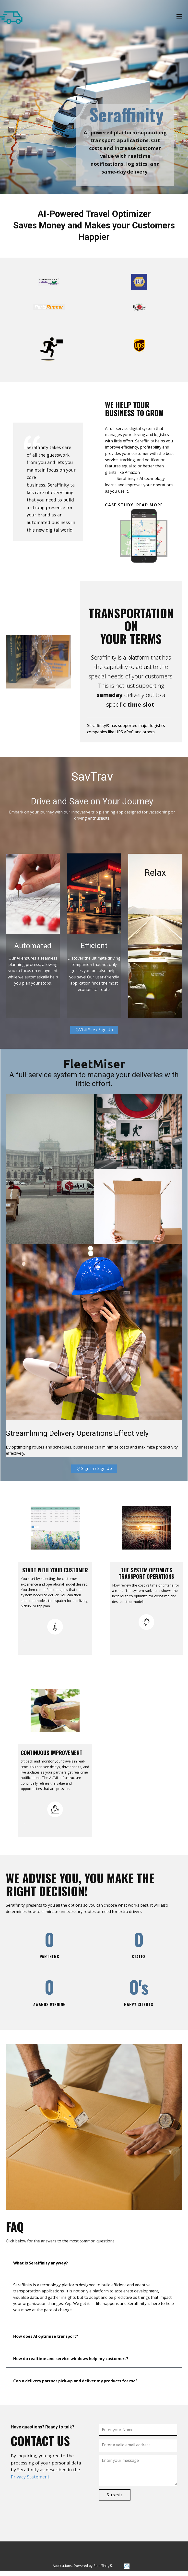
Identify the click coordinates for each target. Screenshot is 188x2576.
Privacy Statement (30, 2477)
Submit (115, 2495)
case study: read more (134, 505)
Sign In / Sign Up (94, 1469)
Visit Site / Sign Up (94, 1030)
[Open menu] (179, 17)
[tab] (94, 2263)
